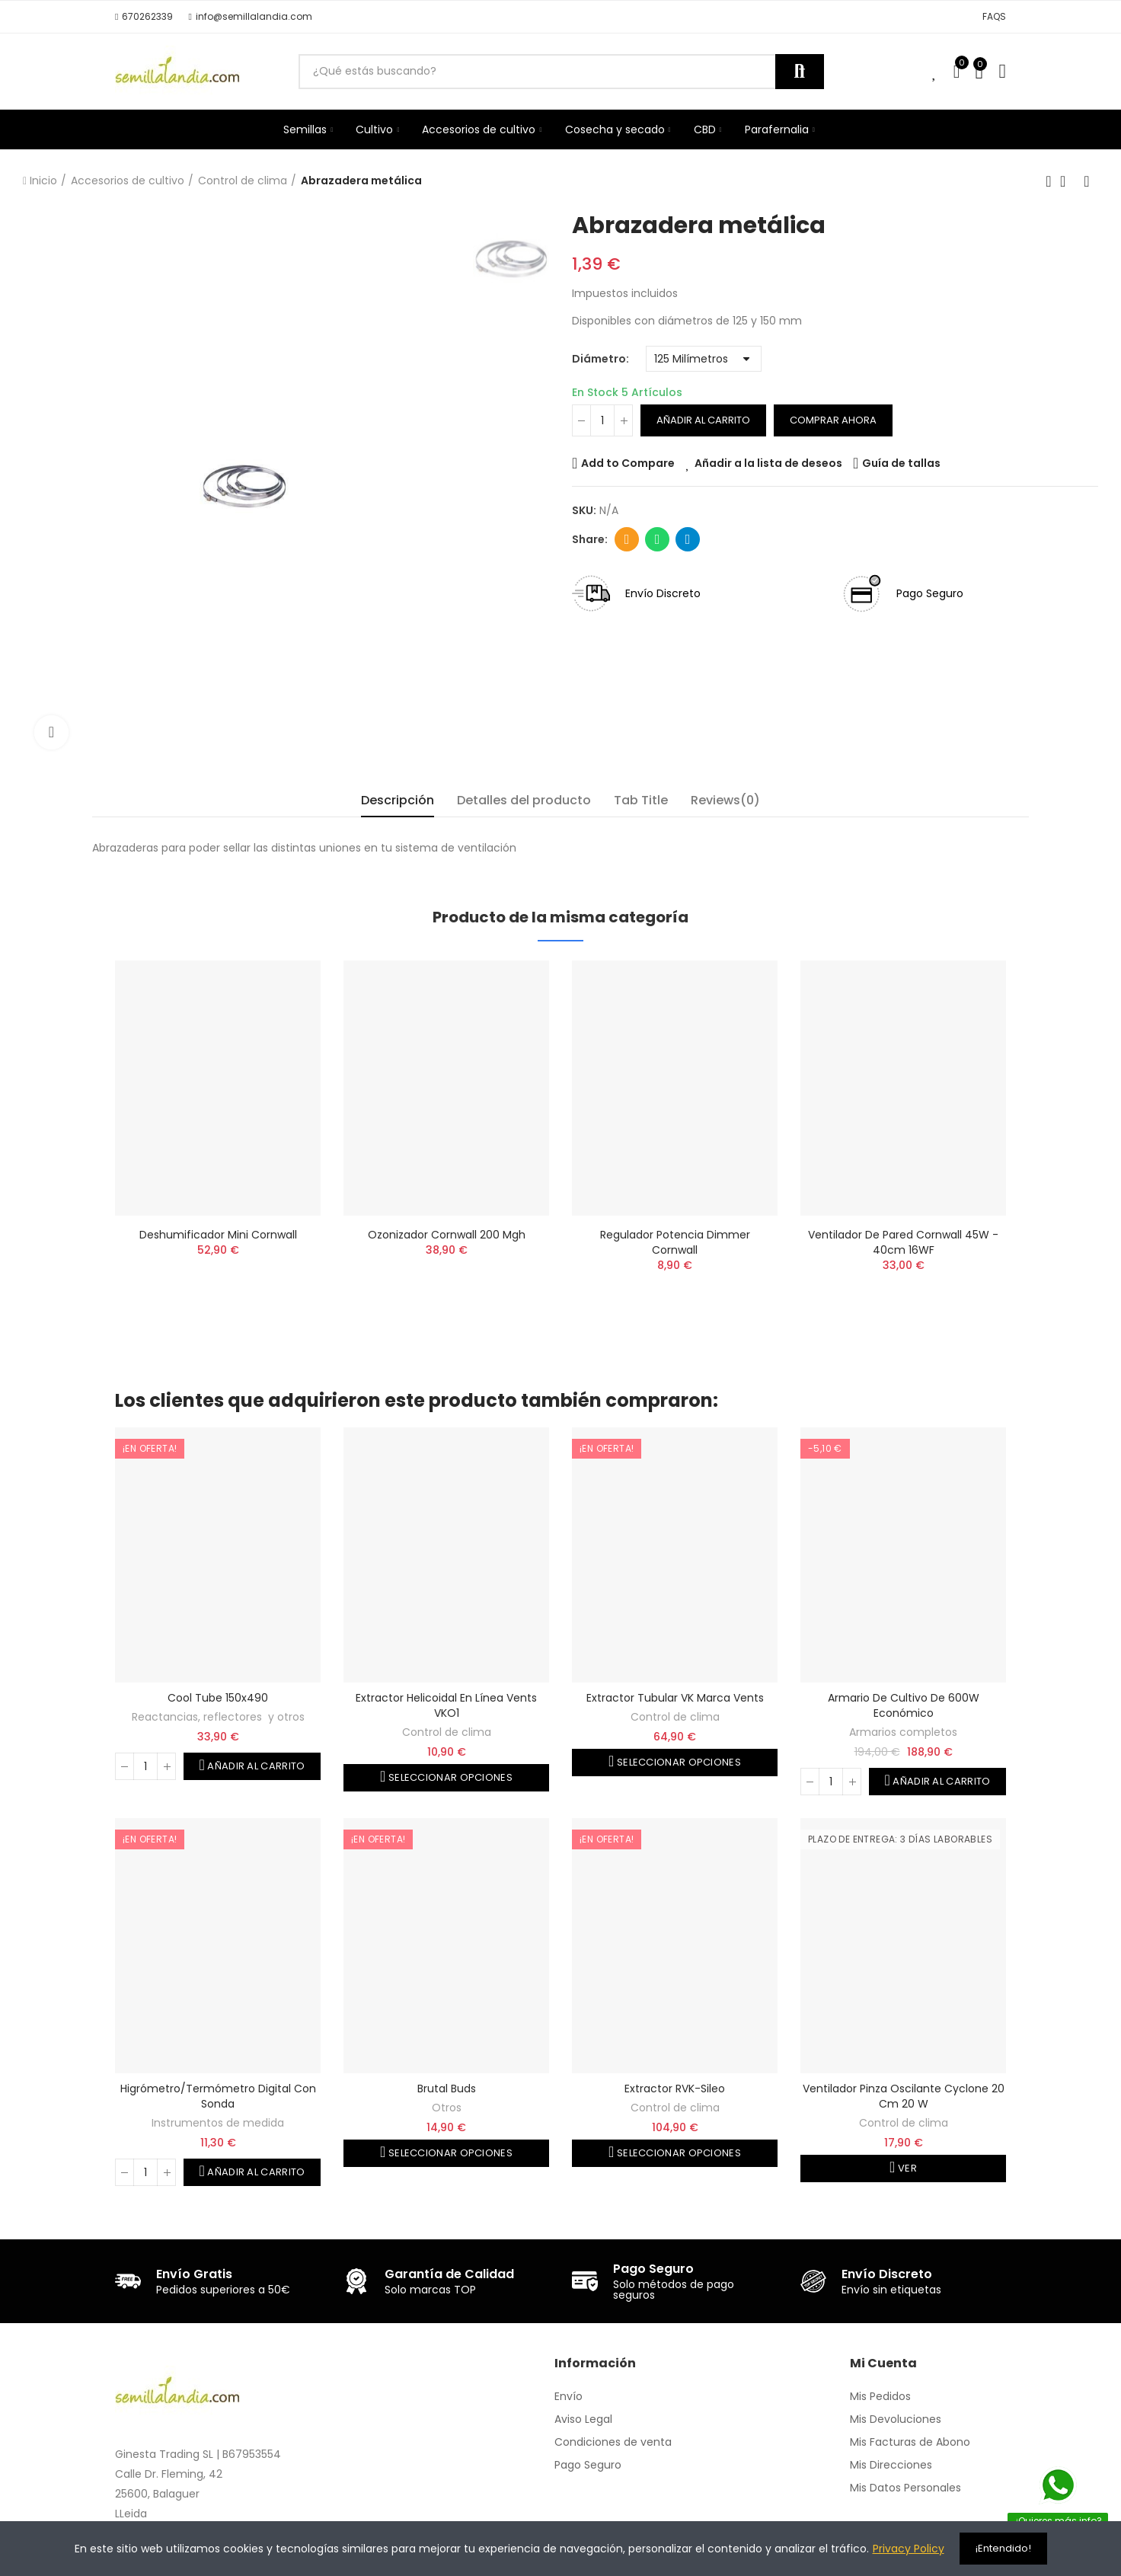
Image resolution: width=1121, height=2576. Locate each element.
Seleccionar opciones (449, 1777)
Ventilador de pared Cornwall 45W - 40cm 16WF (903, 1242)
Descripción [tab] (397, 800)
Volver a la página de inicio (1067, 181)
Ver (906, 2168)
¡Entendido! (1003, 2548)
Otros (446, 2107)
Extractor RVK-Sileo (674, 2088)
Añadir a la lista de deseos (768, 463)
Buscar (799, 71)
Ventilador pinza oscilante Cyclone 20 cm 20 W (903, 2096)
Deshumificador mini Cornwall (218, 1234)
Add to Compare (628, 463)
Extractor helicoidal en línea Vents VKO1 (446, 1705)
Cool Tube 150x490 (218, 1697)
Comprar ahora (833, 420)
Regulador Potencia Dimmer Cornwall (675, 1242)
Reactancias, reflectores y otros (218, 1716)
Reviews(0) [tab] (725, 800)
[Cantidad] (602, 420)
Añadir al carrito (703, 420)
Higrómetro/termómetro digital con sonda (218, 2096)
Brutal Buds (446, 2088)
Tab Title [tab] (641, 800)
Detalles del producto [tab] (524, 800)
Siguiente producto (1086, 181)
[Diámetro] (704, 359)
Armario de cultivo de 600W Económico (903, 1705)
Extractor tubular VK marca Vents (675, 1697)
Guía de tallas (901, 463)
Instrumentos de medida (218, 2122)
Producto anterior (1048, 181)
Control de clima (446, 1732)
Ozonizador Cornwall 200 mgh (446, 1234)
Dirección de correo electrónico (627, 539)
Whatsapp (657, 539)
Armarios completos (903, 1732)
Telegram (688, 539)
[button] (144, 17)
